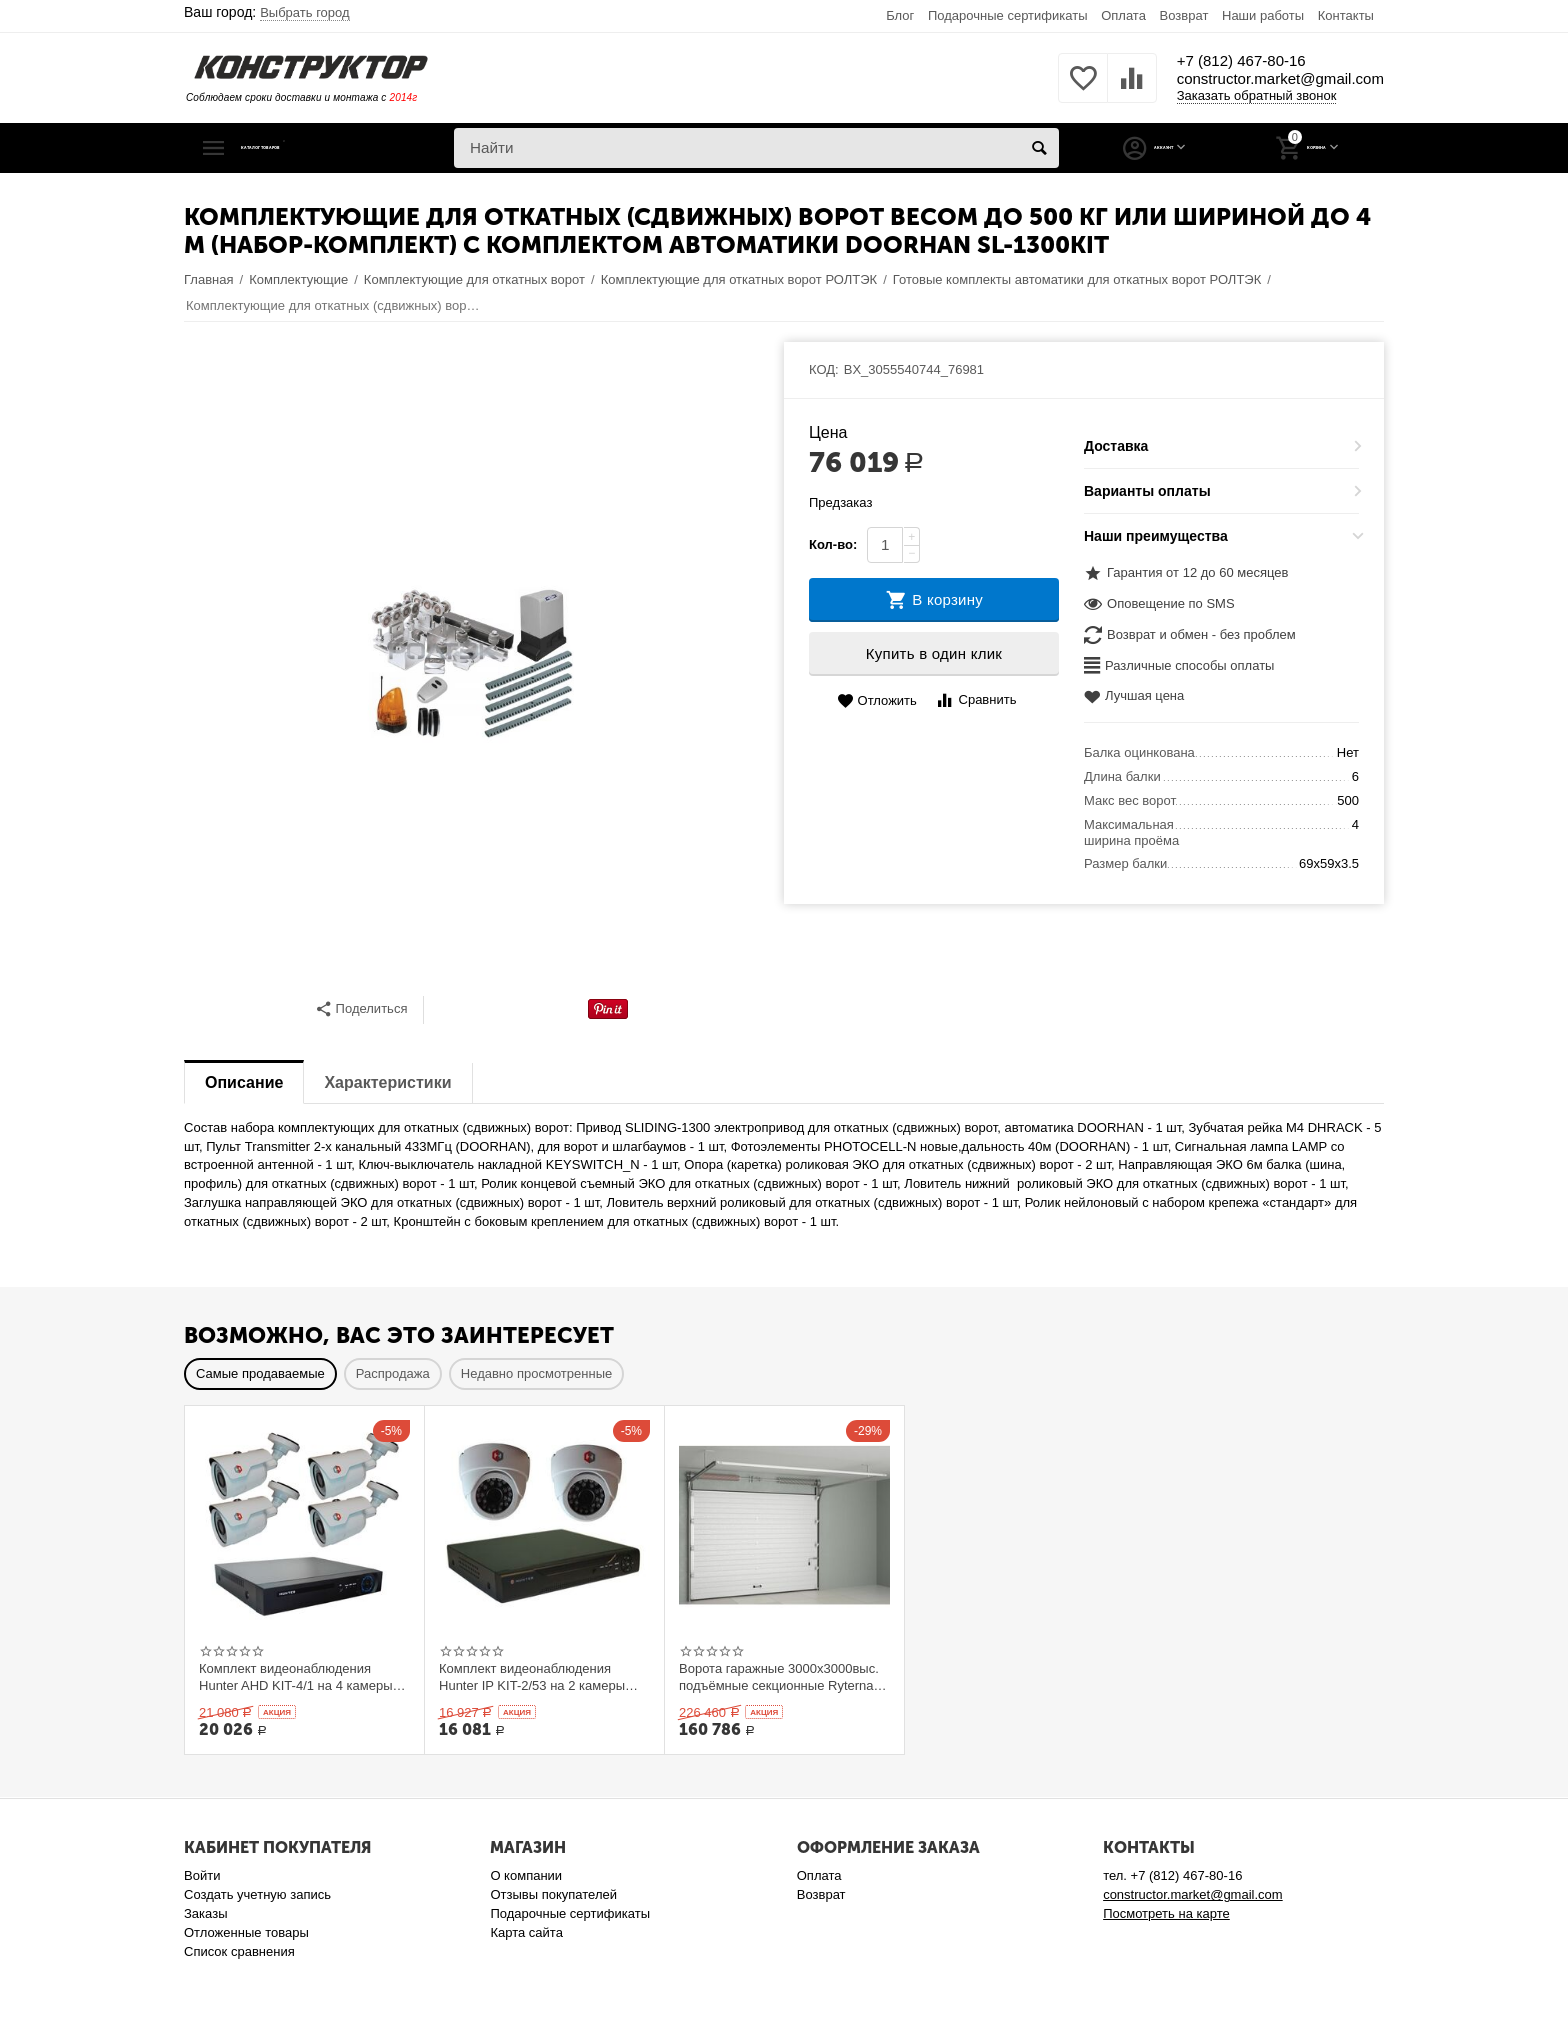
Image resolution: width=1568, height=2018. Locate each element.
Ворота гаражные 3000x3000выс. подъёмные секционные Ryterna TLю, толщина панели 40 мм (779, 1677)
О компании (526, 1875)
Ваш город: (267, 12)
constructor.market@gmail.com (1249, 80)
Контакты (1346, 15)
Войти (202, 1875)
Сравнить (975, 700)
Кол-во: (833, 544)
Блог (900, 15)
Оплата (1123, 15)
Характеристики (387, 1082)
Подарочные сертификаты (1008, 15)
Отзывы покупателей (553, 1894)
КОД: (824, 369)
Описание (244, 1082)
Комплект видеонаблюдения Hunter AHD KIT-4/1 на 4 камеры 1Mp (296, 1677)
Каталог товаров (307, 148)
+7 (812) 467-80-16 (1191, 60)
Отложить (877, 701)
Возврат (1184, 15)
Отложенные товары (246, 1932)
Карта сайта (526, 1932)
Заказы (206, 1913)
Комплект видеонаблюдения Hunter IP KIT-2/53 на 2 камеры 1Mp (532, 1677)
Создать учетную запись (257, 1894)
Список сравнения (239, 1951)
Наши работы (1263, 15)
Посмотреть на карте (1166, 1913)
